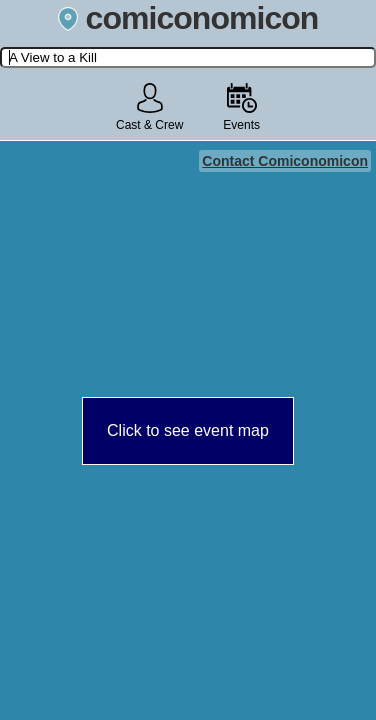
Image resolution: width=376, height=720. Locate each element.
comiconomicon (188, 18)
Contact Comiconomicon (285, 161)
